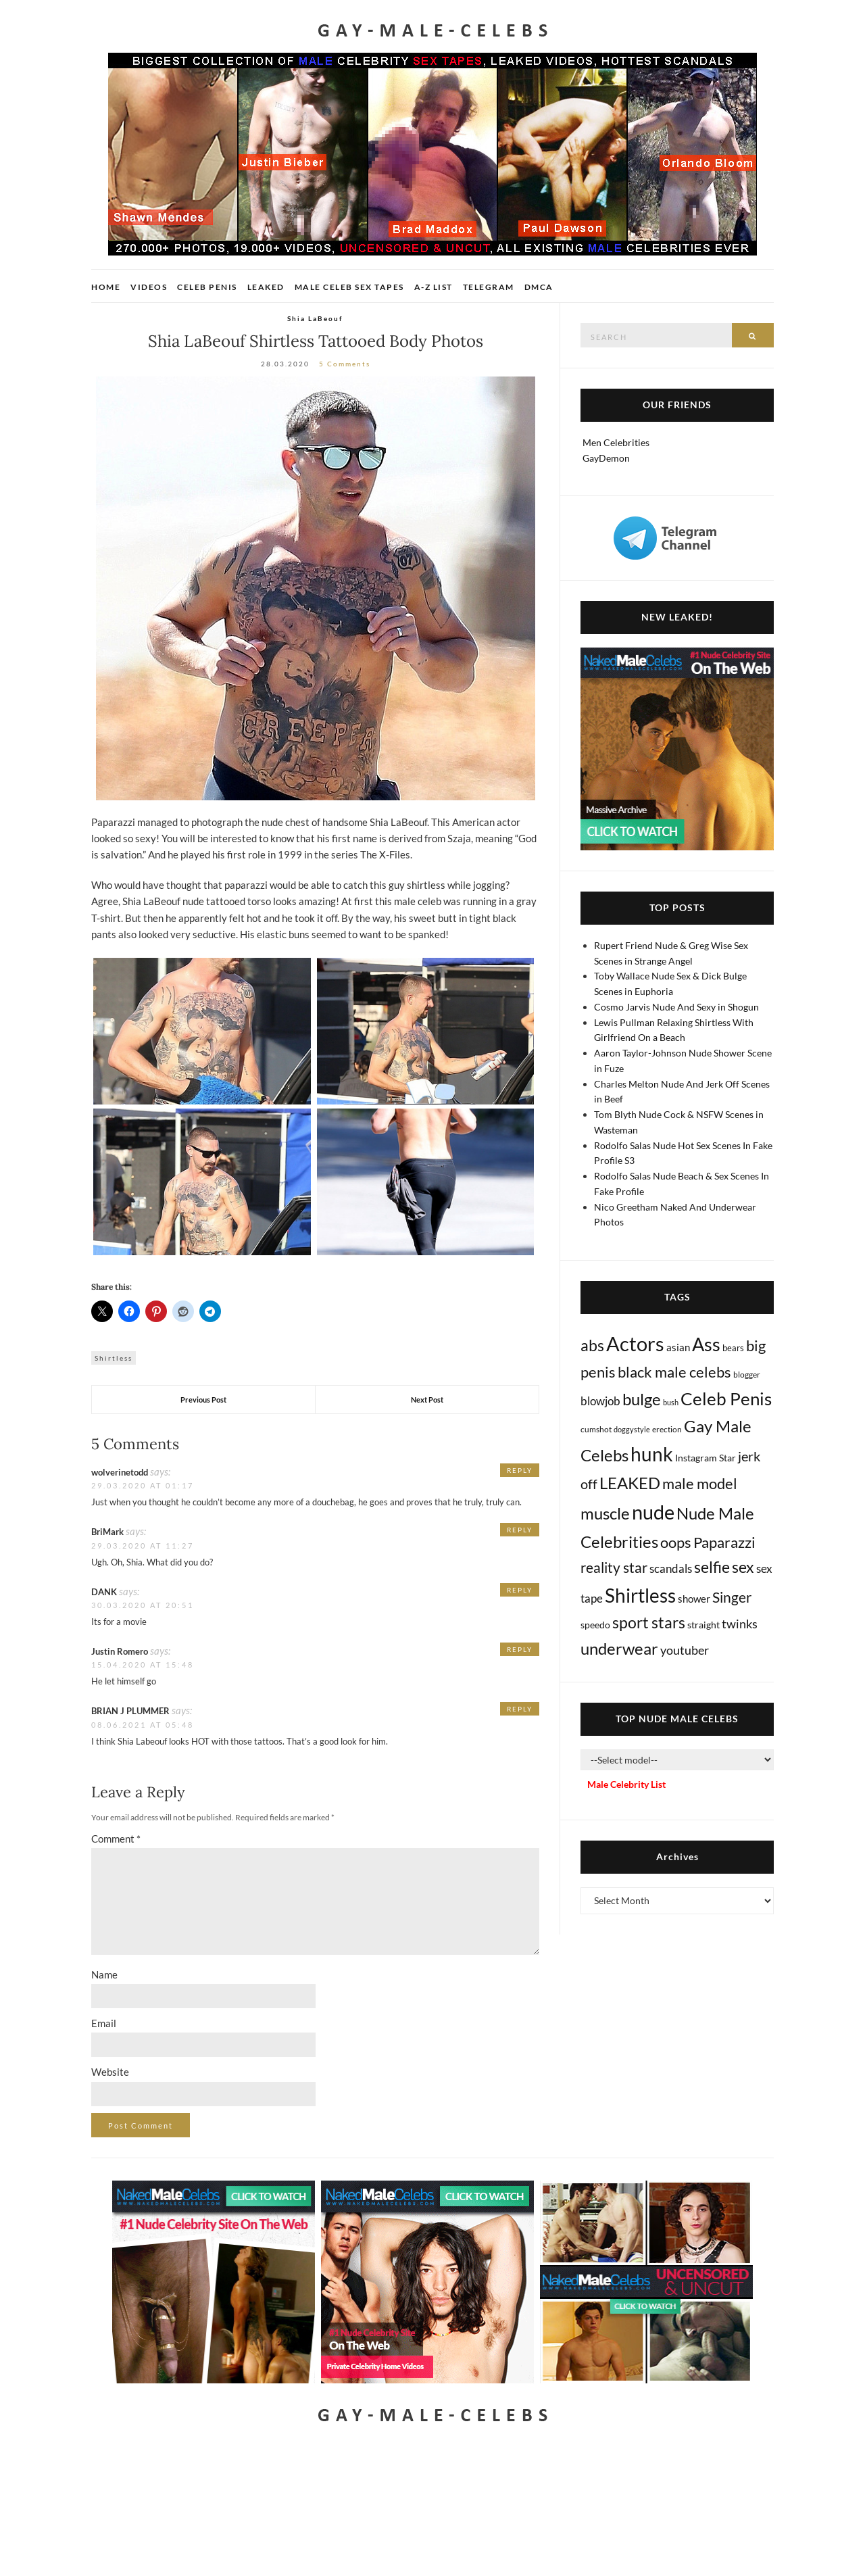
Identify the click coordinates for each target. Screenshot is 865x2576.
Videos (148, 287)
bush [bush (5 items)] (670, 1402)
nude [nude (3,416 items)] (653, 1512)
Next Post (427, 1399)
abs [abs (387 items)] (592, 1345)
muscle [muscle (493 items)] (605, 1513)
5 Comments (344, 364)
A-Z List (433, 287)
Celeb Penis (207, 287)
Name (104, 1974)
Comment (116, 1838)
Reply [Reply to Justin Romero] (520, 1649)
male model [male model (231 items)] (699, 1483)
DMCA (538, 287)
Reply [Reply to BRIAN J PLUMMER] (520, 1709)
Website (110, 2072)
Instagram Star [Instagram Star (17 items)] (705, 1457)
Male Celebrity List (626, 1784)
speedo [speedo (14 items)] (595, 1624)
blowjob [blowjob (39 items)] (600, 1401)
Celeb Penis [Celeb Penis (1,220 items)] (726, 1398)
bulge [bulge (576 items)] (641, 1399)
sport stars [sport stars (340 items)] (648, 1622)
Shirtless (113, 1358)
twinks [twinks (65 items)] (740, 1623)
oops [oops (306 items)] (675, 1542)
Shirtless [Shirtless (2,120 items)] (640, 1595)
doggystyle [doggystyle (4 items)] (632, 1429)
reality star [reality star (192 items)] (613, 1567)
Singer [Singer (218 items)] (731, 1597)
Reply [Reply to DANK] (520, 1590)
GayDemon (606, 458)
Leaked (266, 287)
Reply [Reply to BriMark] (520, 1530)
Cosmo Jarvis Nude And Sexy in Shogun (676, 1007)
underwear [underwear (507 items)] (619, 1648)
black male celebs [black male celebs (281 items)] (674, 1372)
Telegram (488, 287)
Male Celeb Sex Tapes (349, 287)
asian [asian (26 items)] (678, 1347)
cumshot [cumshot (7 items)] (596, 1429)
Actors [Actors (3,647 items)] (635, 1343)
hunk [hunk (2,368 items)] (652, 1453)
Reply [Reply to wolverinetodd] (520, 1470)
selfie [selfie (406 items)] (712, 1566)
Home (105, 287)
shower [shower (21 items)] (694, 1599)
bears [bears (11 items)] (733, 1347)
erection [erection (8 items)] (667, 1429)
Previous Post (203, 1399)
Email (103, 2023)
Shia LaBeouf (315, 318)
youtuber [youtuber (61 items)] (684, 1650)
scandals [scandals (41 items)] (670, 1569)
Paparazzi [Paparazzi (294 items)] (724, 1542)
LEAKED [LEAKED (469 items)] (629, 1483)
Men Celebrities (616, 442)
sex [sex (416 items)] (743, 1566)
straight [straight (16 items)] (703, 1624)
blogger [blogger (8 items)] (746, 1374)
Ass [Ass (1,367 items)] (706, 1344)
